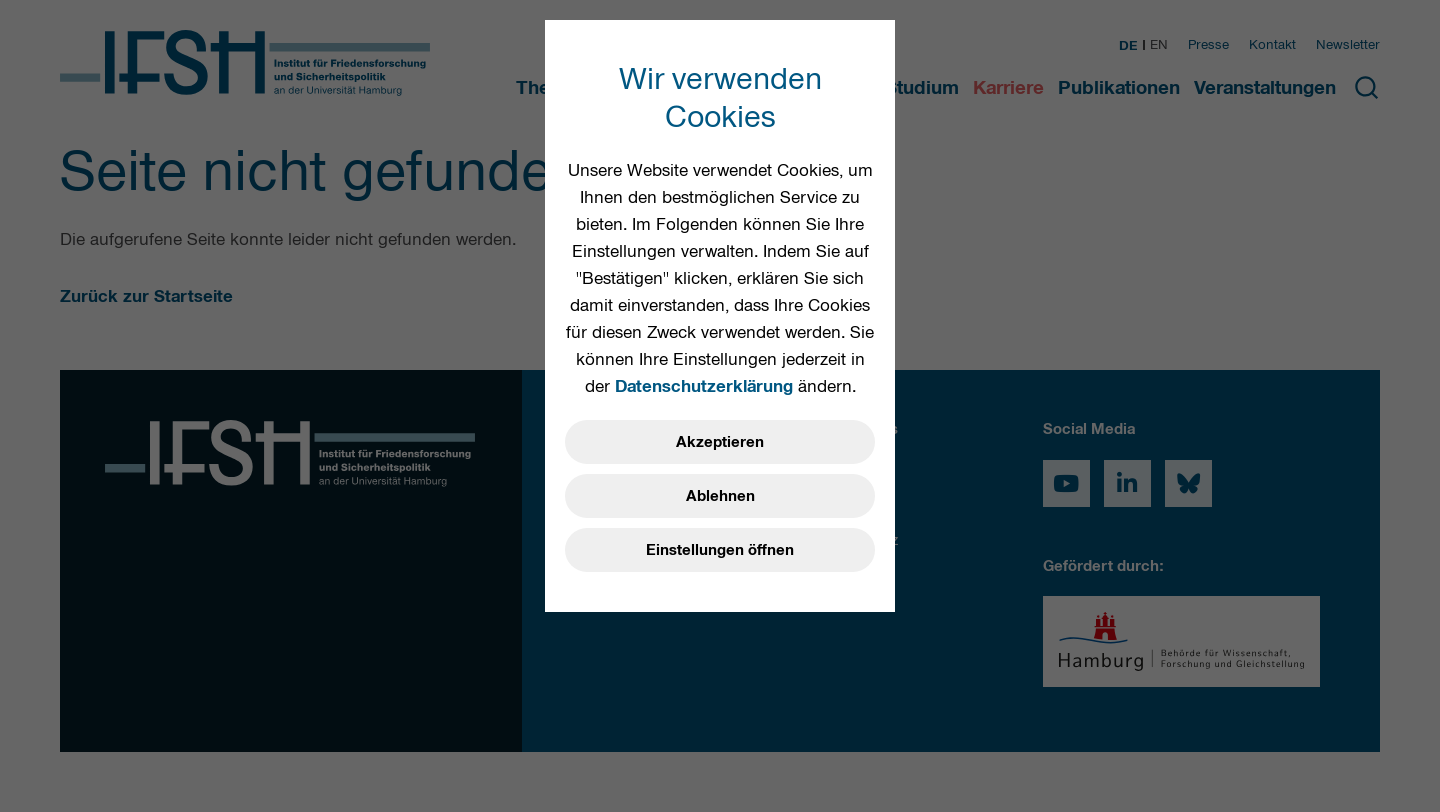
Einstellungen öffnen (720, 550)
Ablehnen (720, 496)
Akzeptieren (720, 442)
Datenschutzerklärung (704, 386)
